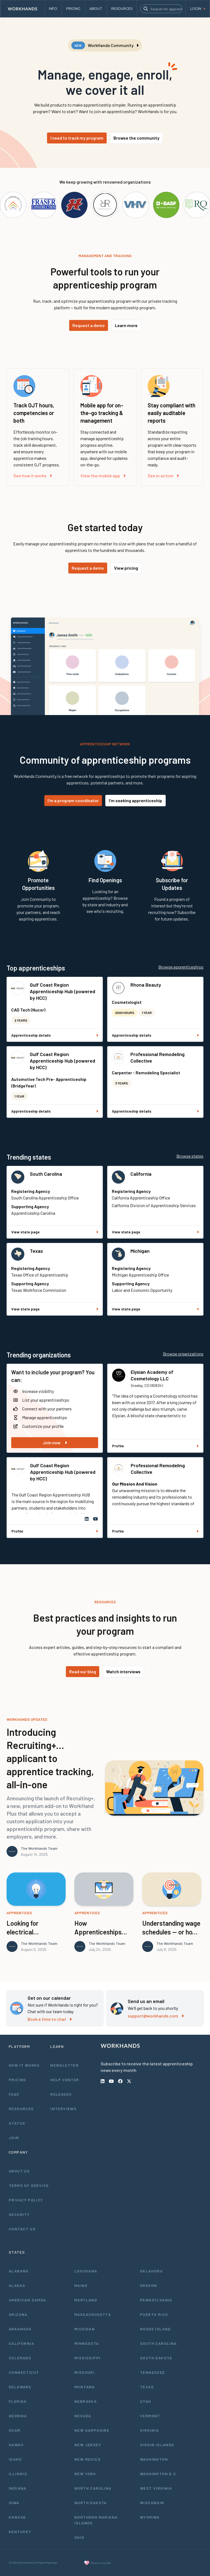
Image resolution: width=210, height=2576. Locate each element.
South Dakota (156, 2358)
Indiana (18, 2488)
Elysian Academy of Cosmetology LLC (152, 1375)
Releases (61, 2094)
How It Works (24, 2065)
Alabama (19, 2271)
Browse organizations (183, 1353)
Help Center (64, 2079)
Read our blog (82, 1671)
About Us (19, 2171)
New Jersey (87, 2444)
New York (85, 2473)
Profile (155, 1445)
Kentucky (20, 2531)
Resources (21, 2108)
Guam (15, 2430)
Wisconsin (152, 2502)
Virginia (149, 2430)
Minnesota (86, 2343)
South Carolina (46, 1174)
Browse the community (136, 137)
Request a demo (88, 325)
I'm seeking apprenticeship (135, 800)
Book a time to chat (50, 2019)
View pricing (126, 568)
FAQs (14, 2094)
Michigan (140, 1251)
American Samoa (27, 2300)
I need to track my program (76, 137)
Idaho (15, 2459)
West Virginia (156, 2488)
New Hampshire (91, 2430)
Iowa (14, 2502)
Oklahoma (151, 2271)
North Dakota (90, 2502)
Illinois (18, 2473)
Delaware (20, 2386)
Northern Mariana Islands (96, 2520)
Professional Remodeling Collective (157, 1057)
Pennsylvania (156, 2300)
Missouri (84, 2372)
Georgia (18, 2415)
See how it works (32, 475)
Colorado (20, 2358)
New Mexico (87, 2459)
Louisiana (85, 2271)
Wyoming (150, 2517)
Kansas (17, 2517)
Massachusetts (92, 2314)
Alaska (17, 2285)
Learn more (126, 325)
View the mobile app (103, 475)
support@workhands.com (156, 2015)
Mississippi (87, 2358)
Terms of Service (29, 2185)
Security (19, 2214)
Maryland (85, 2300)
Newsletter (64, 2065)
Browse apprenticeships (180, 966)
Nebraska (85, 2401)
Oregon (148, 2285)
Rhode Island (155, 2329)
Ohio (79, 2537)
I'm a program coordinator (73, 800)
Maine (81, 2285)
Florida (18, 2401)
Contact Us (22, 2229)
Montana (84, 2386)
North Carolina (93, 2488)
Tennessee (152, 2372)
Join (14, 2137)
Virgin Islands (157, 2444)
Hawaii (16, 2444)
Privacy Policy (26, 2200)
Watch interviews (123, 1671)
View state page (54, 1232)
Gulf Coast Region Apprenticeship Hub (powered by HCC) (62, 991)
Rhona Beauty (145, 985)
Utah (145, 2401)
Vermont (150, 2415)
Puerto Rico (154, 2314)
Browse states (189, 1155)
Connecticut (24, 2372)
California (140, 1174)
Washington (154, 2459)
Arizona (18, 2314)
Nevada (82, 2415)
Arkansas (20, 2329)
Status (17, 2123)
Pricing (17, 2079)
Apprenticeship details (54, 1035)
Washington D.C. (159, 2473)
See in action (163, 475)
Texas (36, 1251)
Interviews (63, 2108)
